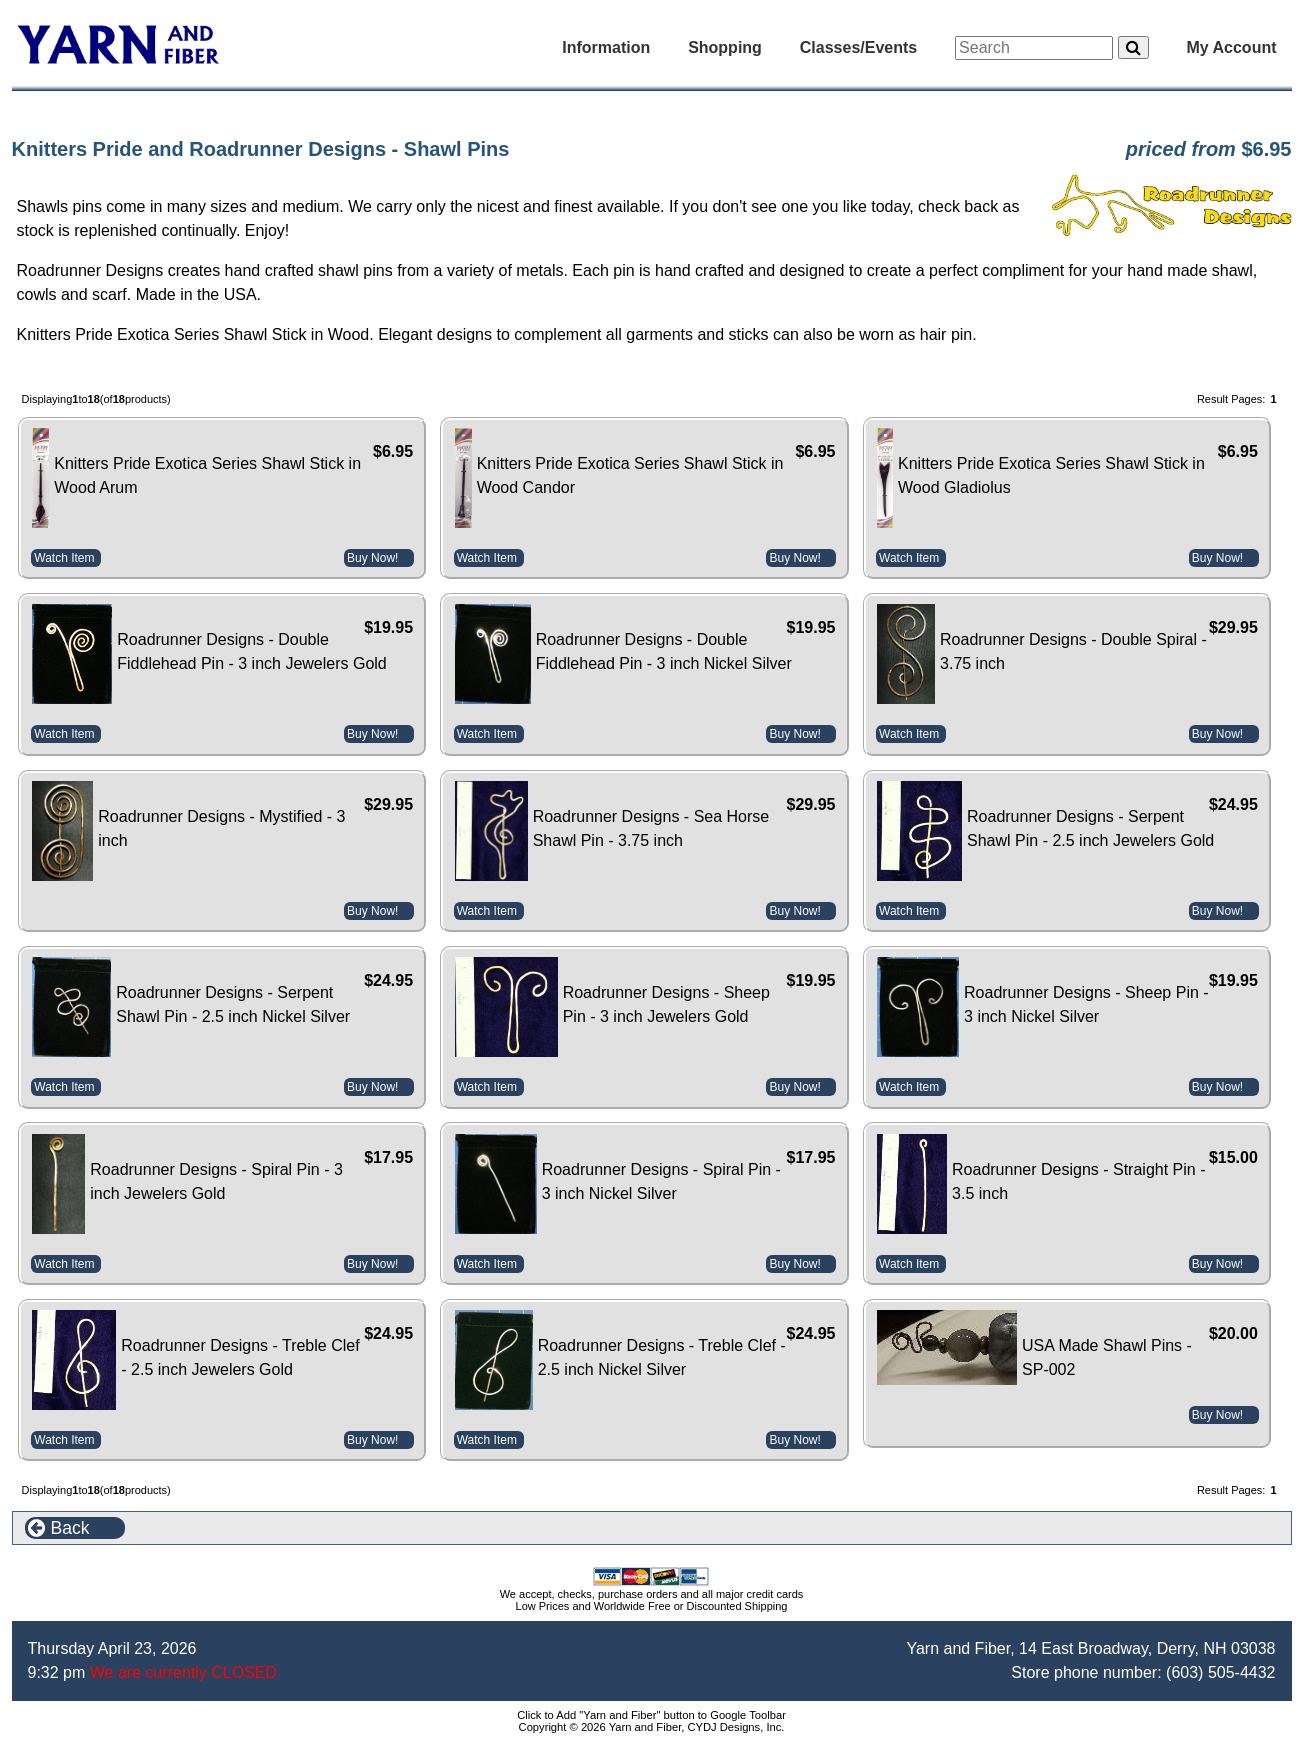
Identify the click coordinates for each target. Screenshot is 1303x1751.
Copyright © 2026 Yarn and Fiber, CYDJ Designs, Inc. (652, 1727)
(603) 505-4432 (1220, 1672)
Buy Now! (372, 558)
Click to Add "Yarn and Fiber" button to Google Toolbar (651, 1715)
